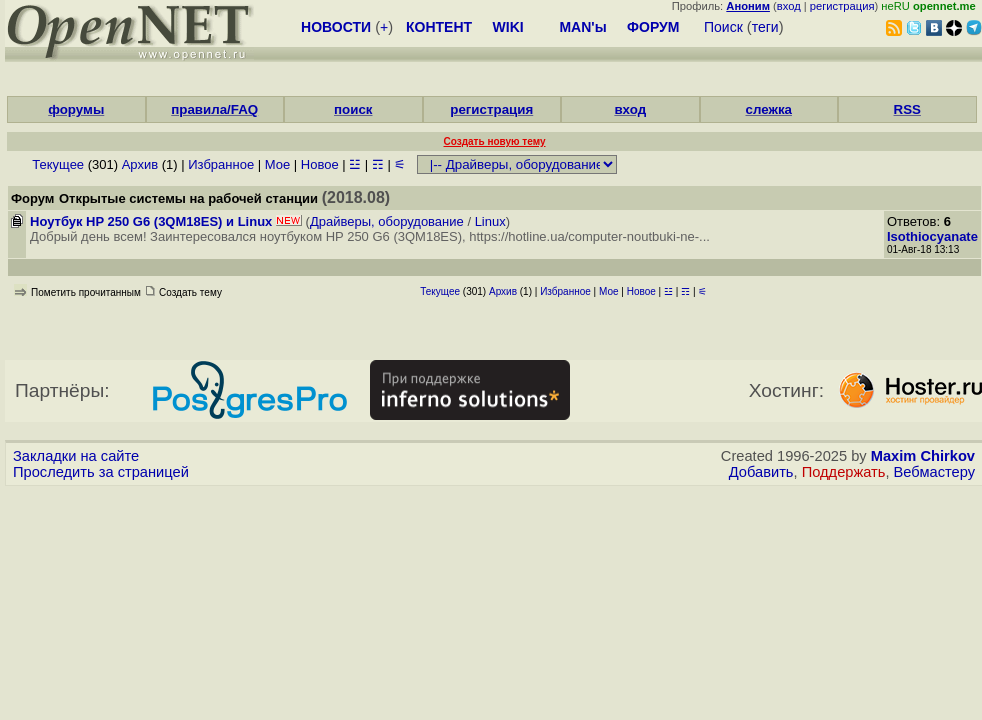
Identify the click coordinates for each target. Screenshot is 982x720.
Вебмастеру (934, 472)
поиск (353, 109)
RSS (907, 109)
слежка (769, 109)
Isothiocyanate (932, 236)
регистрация (842, 6)
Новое (320, 164)
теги (765, 27)
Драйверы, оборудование (387, 221)
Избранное (221, 164)
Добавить (761, 472)
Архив (140, 164)
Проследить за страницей (101, 472)
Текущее (58, 164)
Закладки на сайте (76, 456)
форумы (76, 109)
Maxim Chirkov (923, 456)
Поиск (723, 27)
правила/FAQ (214, 109)
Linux (490, 221)
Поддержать (844, 472)
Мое (277, 164)
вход (789, 6)
